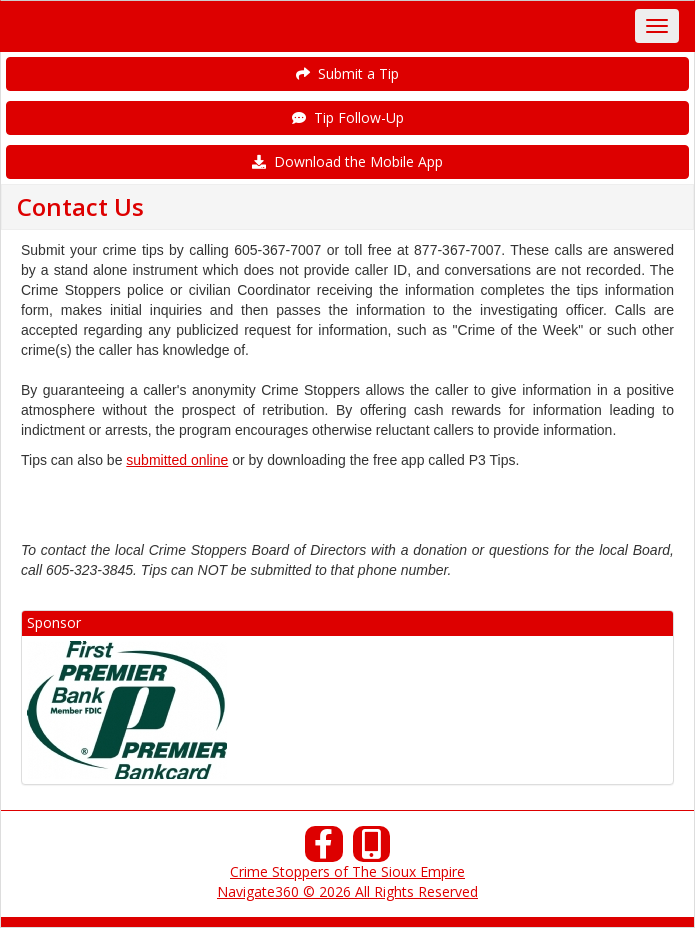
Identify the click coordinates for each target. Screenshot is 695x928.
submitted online (177, 460)
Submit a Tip (347, 73)
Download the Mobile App (347, 161)
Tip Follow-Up (348, 117)
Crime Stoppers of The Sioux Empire (347, 871)
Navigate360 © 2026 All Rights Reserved (347, 891)
